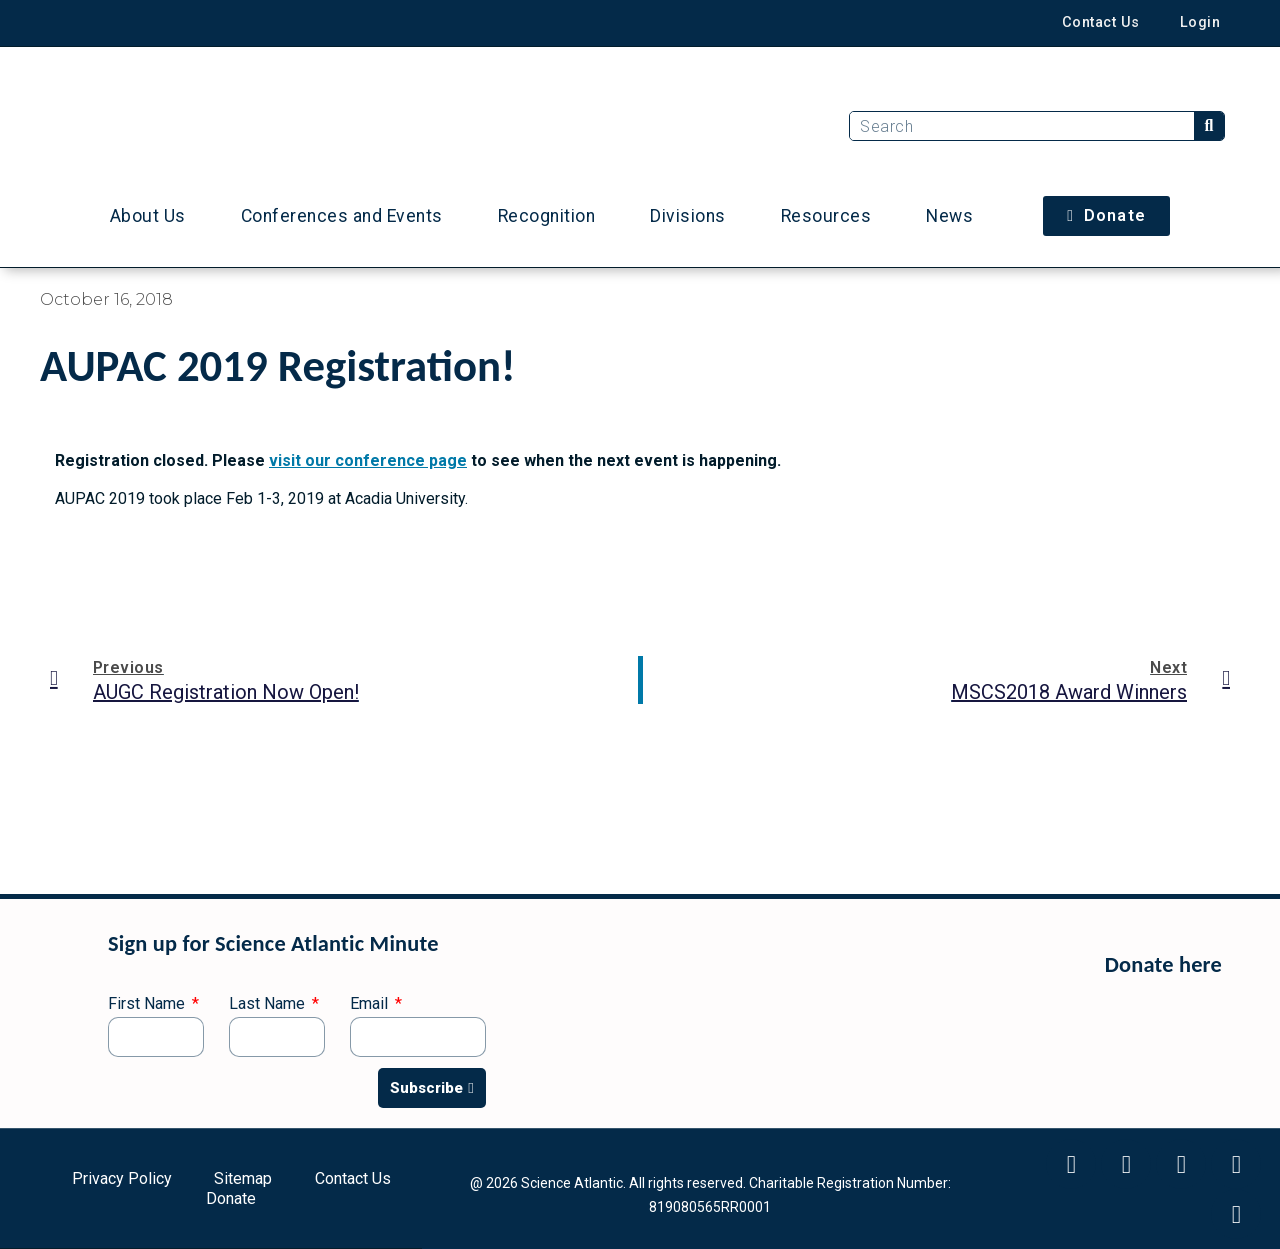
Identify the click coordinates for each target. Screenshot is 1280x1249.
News (949, 216)
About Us (148, 216)
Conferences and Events (342, 216)
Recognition (547, 216)
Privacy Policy (122, 1178)
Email (371, 1004)
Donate (231, 1198)
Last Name (269, 1004)
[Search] (1209, 126)
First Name (148, 1004)
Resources (826, 216)
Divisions (688, 216)
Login (1200, 22)
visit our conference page (368, 460)
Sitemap (243, 1178)
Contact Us (1101, 22)
